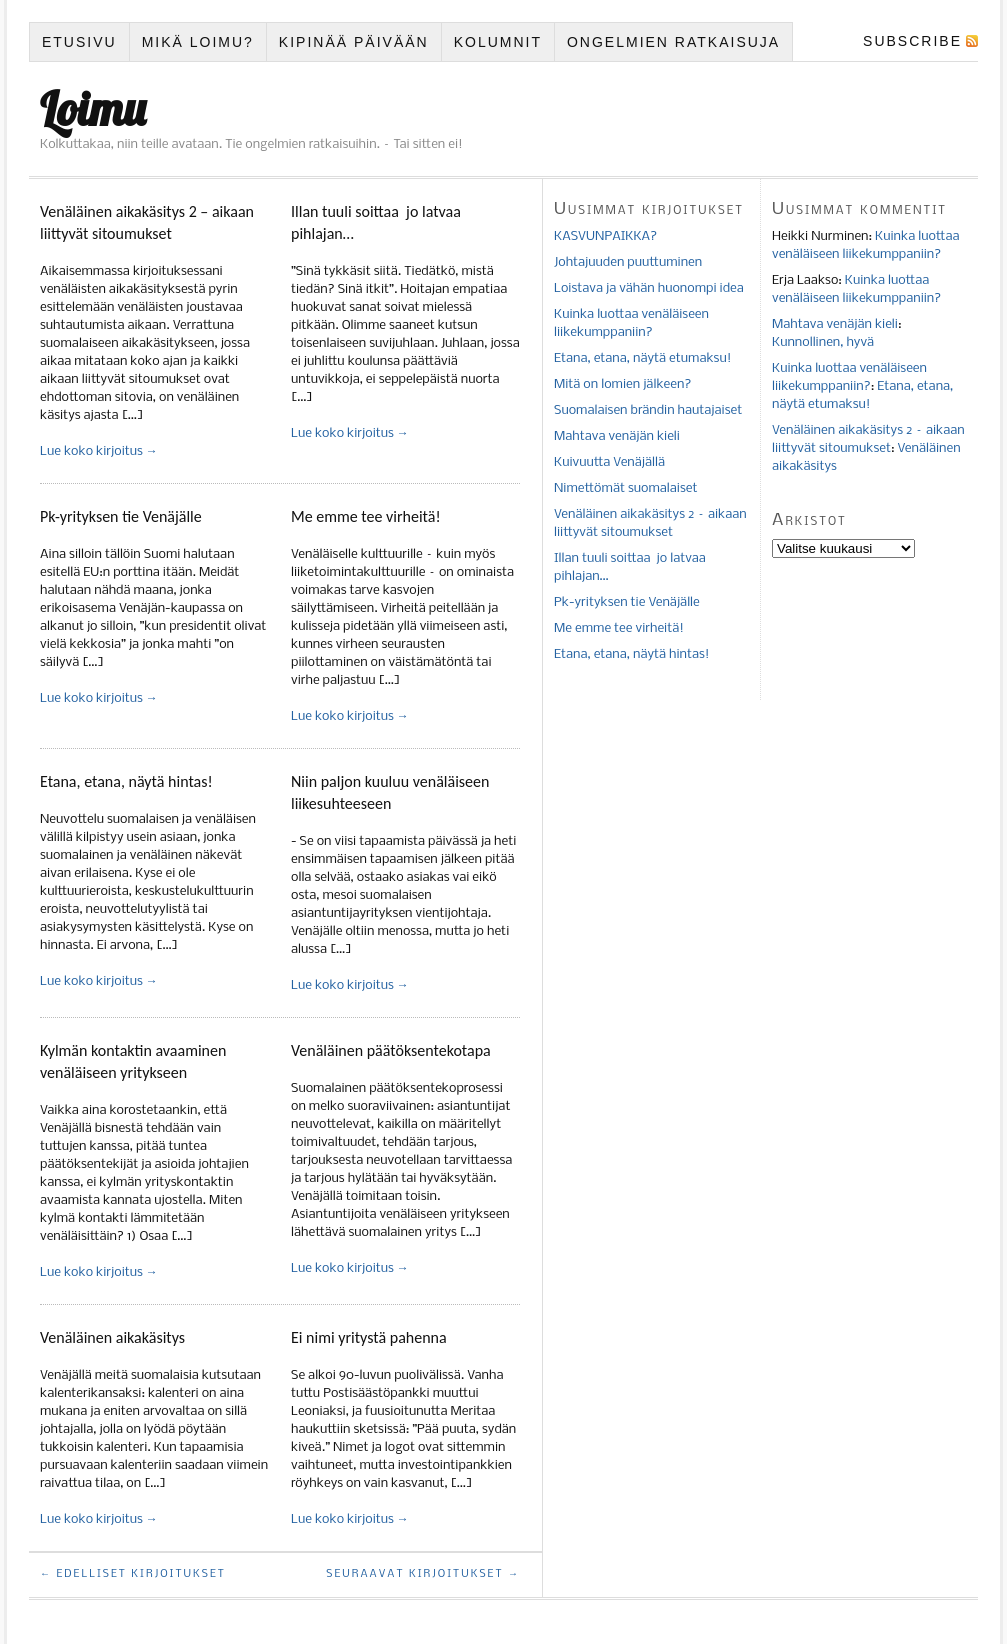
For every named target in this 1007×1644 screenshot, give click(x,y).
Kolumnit (498, 42)
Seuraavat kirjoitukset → (423, 1574)
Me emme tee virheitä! (366, 516)
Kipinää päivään (354, 42)
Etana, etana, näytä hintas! (126, 781)
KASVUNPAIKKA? (605, 236)
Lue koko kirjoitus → (99, 451)
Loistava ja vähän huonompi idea (649, 288)
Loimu (93, 109)
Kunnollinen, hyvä (823, 342)
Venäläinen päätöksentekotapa (391, 1050)
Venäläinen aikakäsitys (112, 1337)
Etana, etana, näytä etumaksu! (642, 358)
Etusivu (79, 42)
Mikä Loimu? (198, 42)
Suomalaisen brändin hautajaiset (648, 410)
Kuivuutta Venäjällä (609, 462)
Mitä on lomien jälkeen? (622, 384)
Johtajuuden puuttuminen (628, 262)
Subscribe (912, 41)
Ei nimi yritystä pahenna (369, 1337)
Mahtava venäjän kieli (617, 436)
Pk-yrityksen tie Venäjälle (121, 516)
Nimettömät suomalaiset (625, 488)
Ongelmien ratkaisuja (673, 42)
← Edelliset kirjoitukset (133, 1574)
